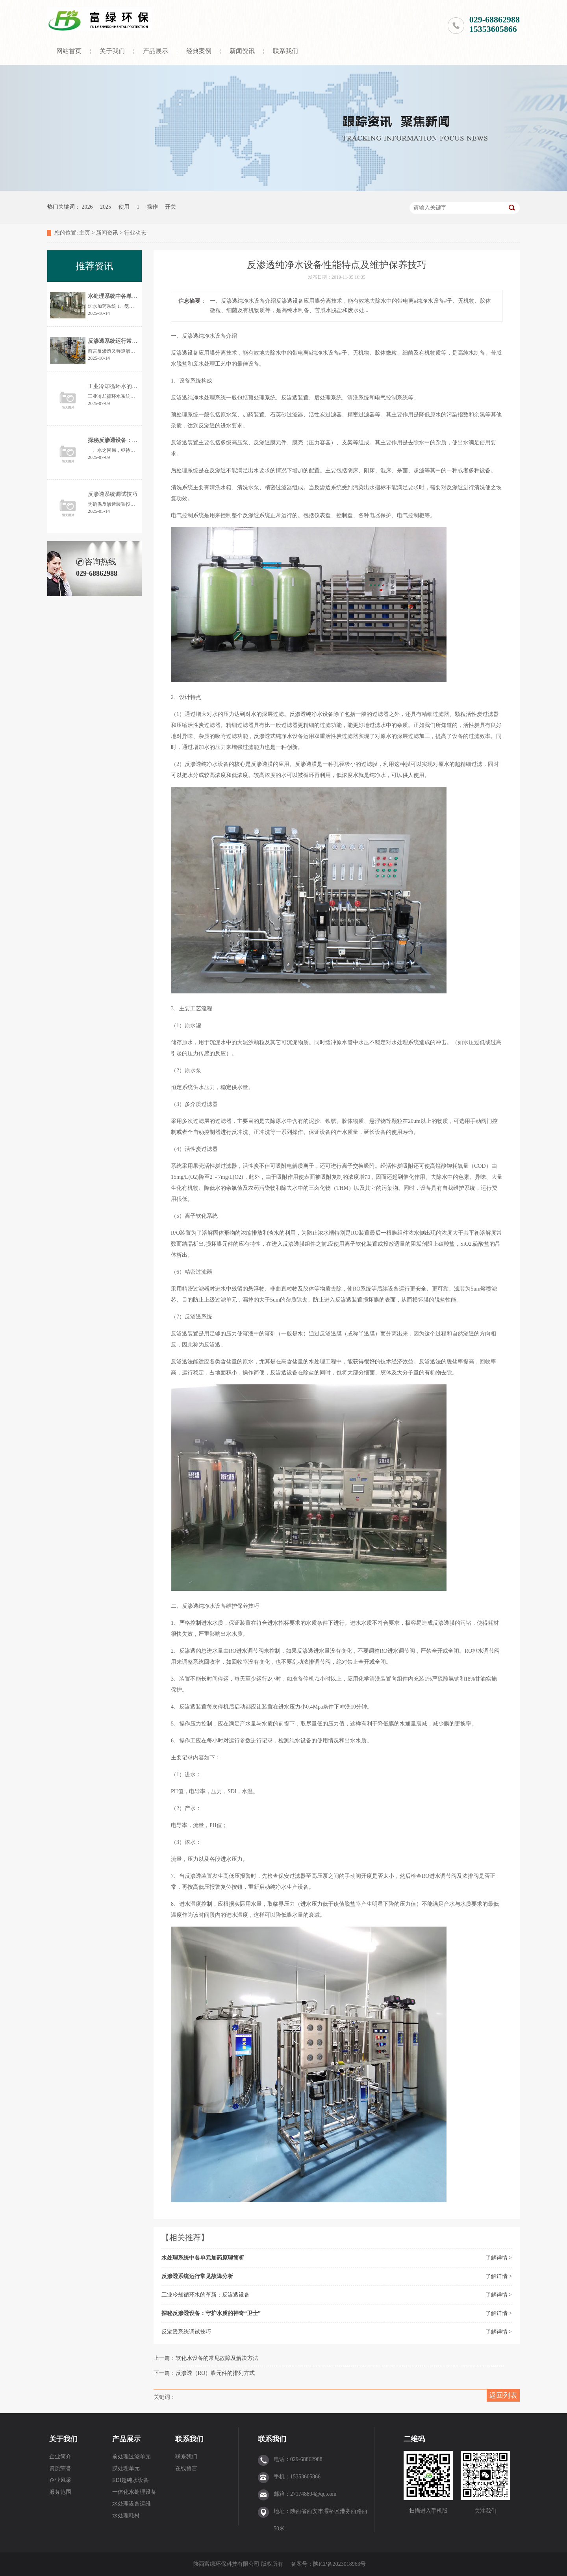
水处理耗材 (126, 2516)
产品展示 (155, 51)
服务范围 (60, 2492)
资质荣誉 (60, 2468)
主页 (84, 233)
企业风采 (60, 2480)
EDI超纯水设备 (130, 2480)
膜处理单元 (126, 2468)
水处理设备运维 (131, 2504)
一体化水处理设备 (134, 2492)
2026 (87, 207)
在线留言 (186, 2468)
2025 (105, 207)
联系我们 (285, 51)
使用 (124, 207)
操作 (152, 207)
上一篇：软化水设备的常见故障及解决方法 (206, 2358)
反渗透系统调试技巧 (186, 2332)
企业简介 (60, 2456)
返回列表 (503, 2395)
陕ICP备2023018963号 (339, 2564)
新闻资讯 (242, 51)
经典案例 (198, 51)
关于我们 (112, 51)
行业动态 (135, 233)
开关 (170, 207)
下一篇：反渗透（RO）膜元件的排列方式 (204, 2373)
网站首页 (69, 51)
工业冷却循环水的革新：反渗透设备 (205, 2295)
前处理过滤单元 (131, 2456)
